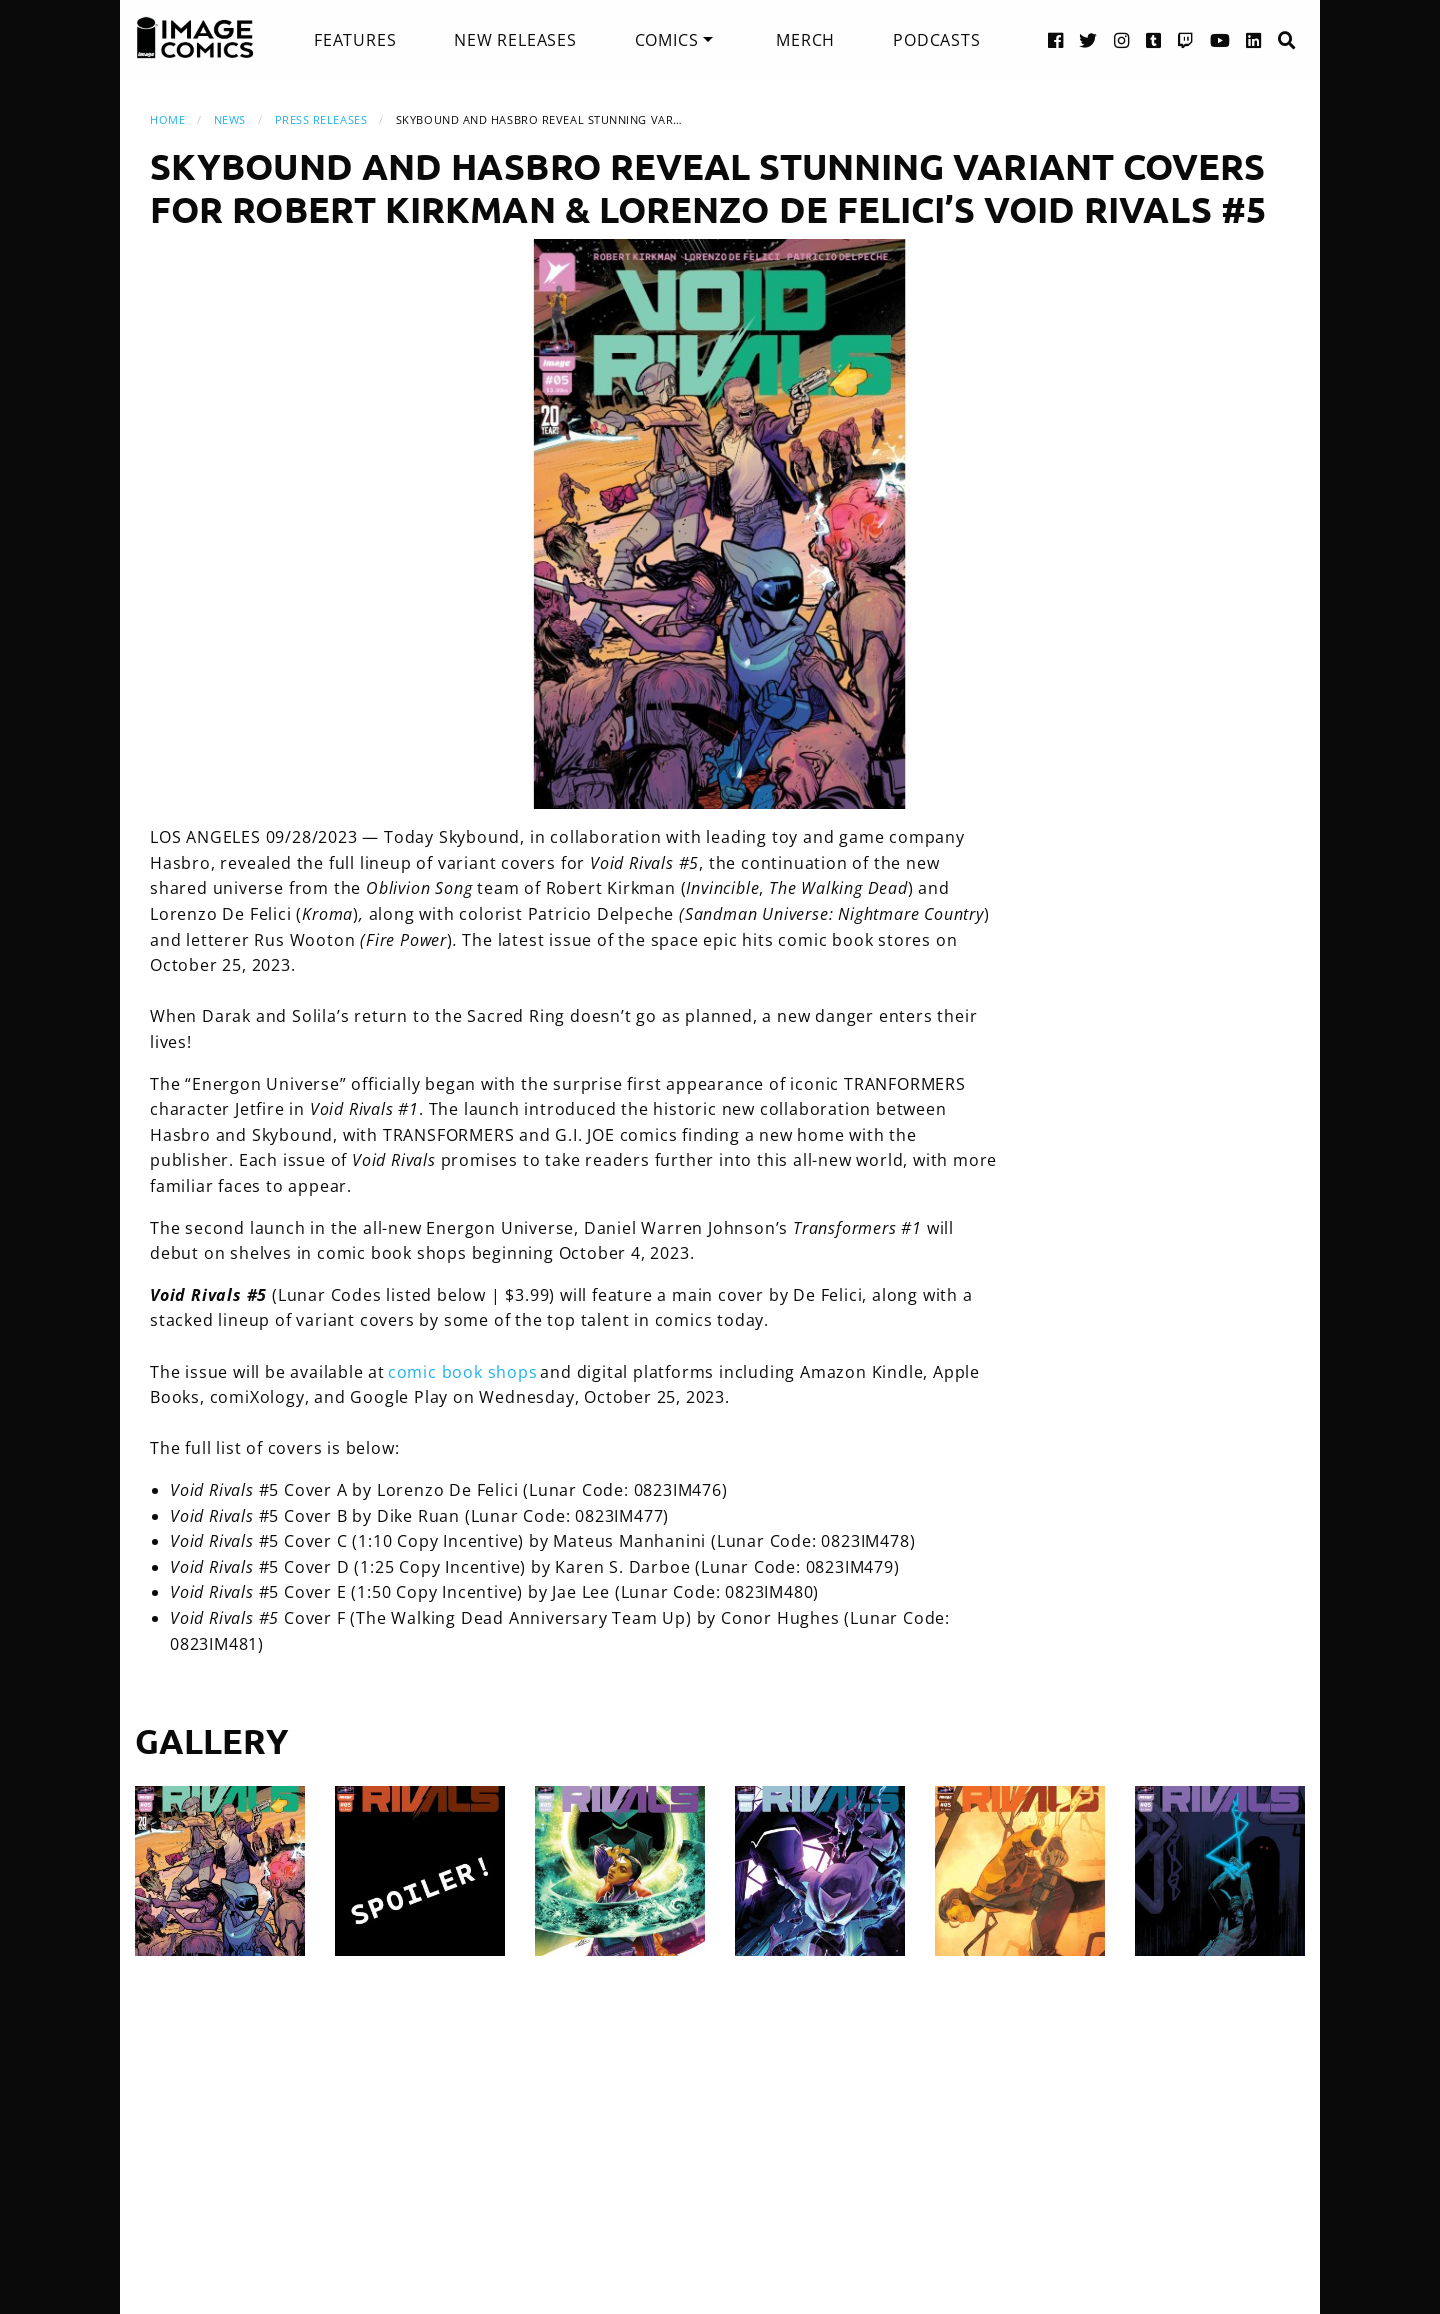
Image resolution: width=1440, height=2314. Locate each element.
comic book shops (463, 1372)
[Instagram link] (1122, 39)
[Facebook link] (1056, 39)
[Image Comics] (195, 38)
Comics (667, 40)
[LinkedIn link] (1254, 39)
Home (167, 119)
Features (355, 40)
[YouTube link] (1220, 39)
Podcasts (936, 40)
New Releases (515, 40)
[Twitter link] (1088, 39)
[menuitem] (355, 40)
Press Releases (321, 119)
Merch (805, 40)
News (230, 119)
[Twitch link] (1186, 39)
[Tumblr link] (1154, 39)
